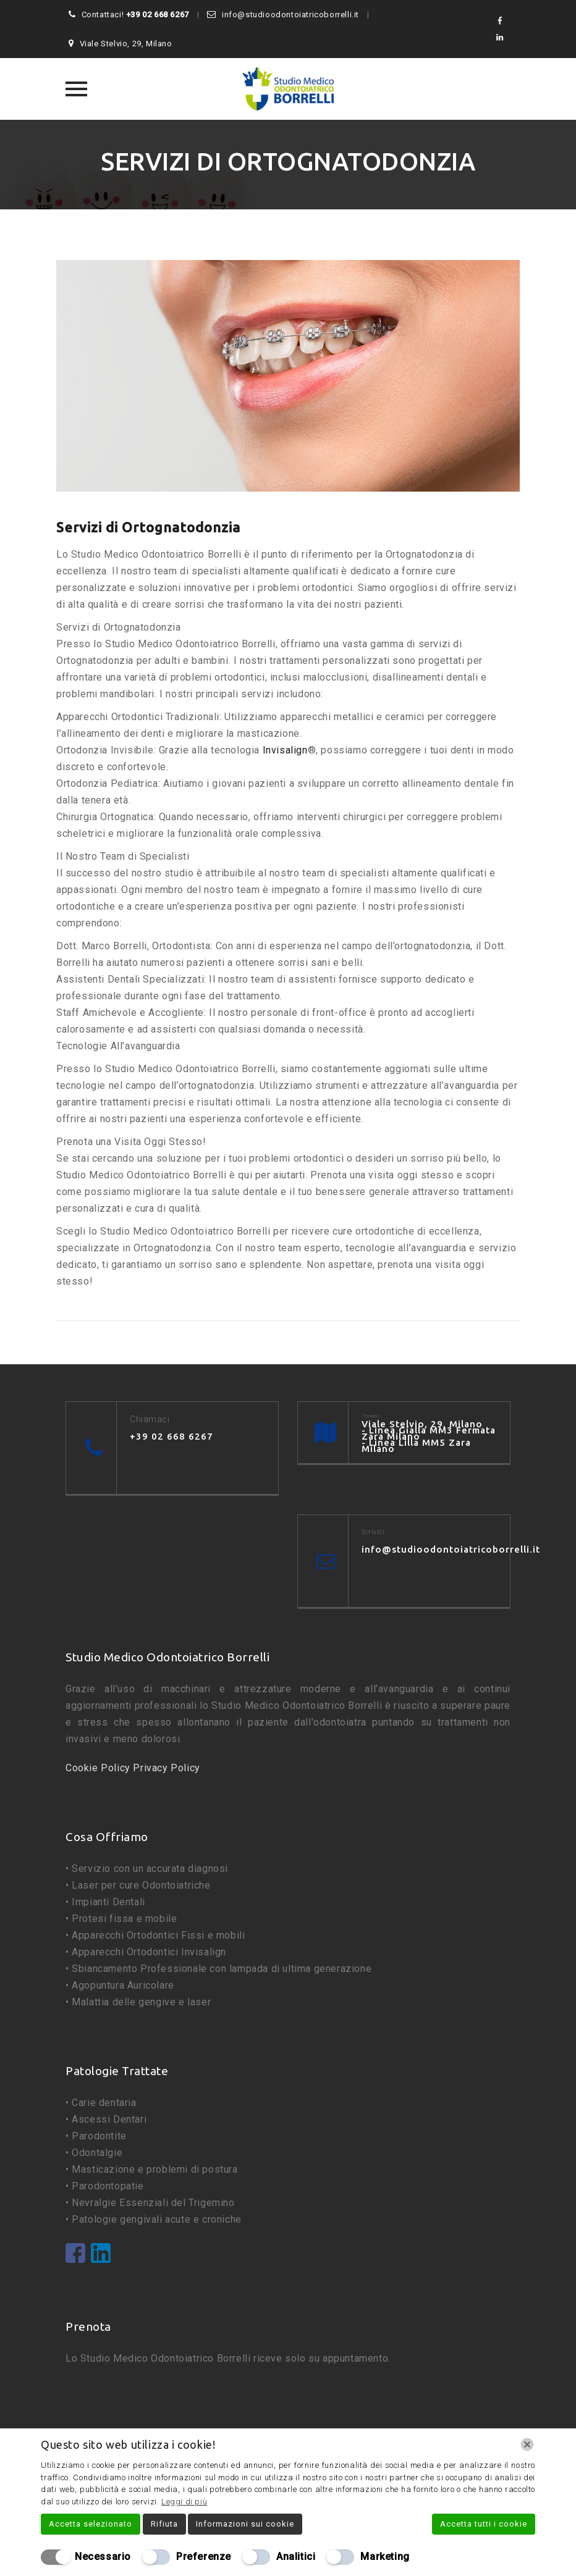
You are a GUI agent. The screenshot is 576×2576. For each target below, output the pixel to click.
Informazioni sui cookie (245, 2523)
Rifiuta (164, 2523)
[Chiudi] (527, 2444)
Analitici (295, 2556)
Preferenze (203, 2556)
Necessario (103, 2556)
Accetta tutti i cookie (483, 2523)
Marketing (384, 2556)
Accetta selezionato (90, 2523)
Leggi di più (184, 2501)
